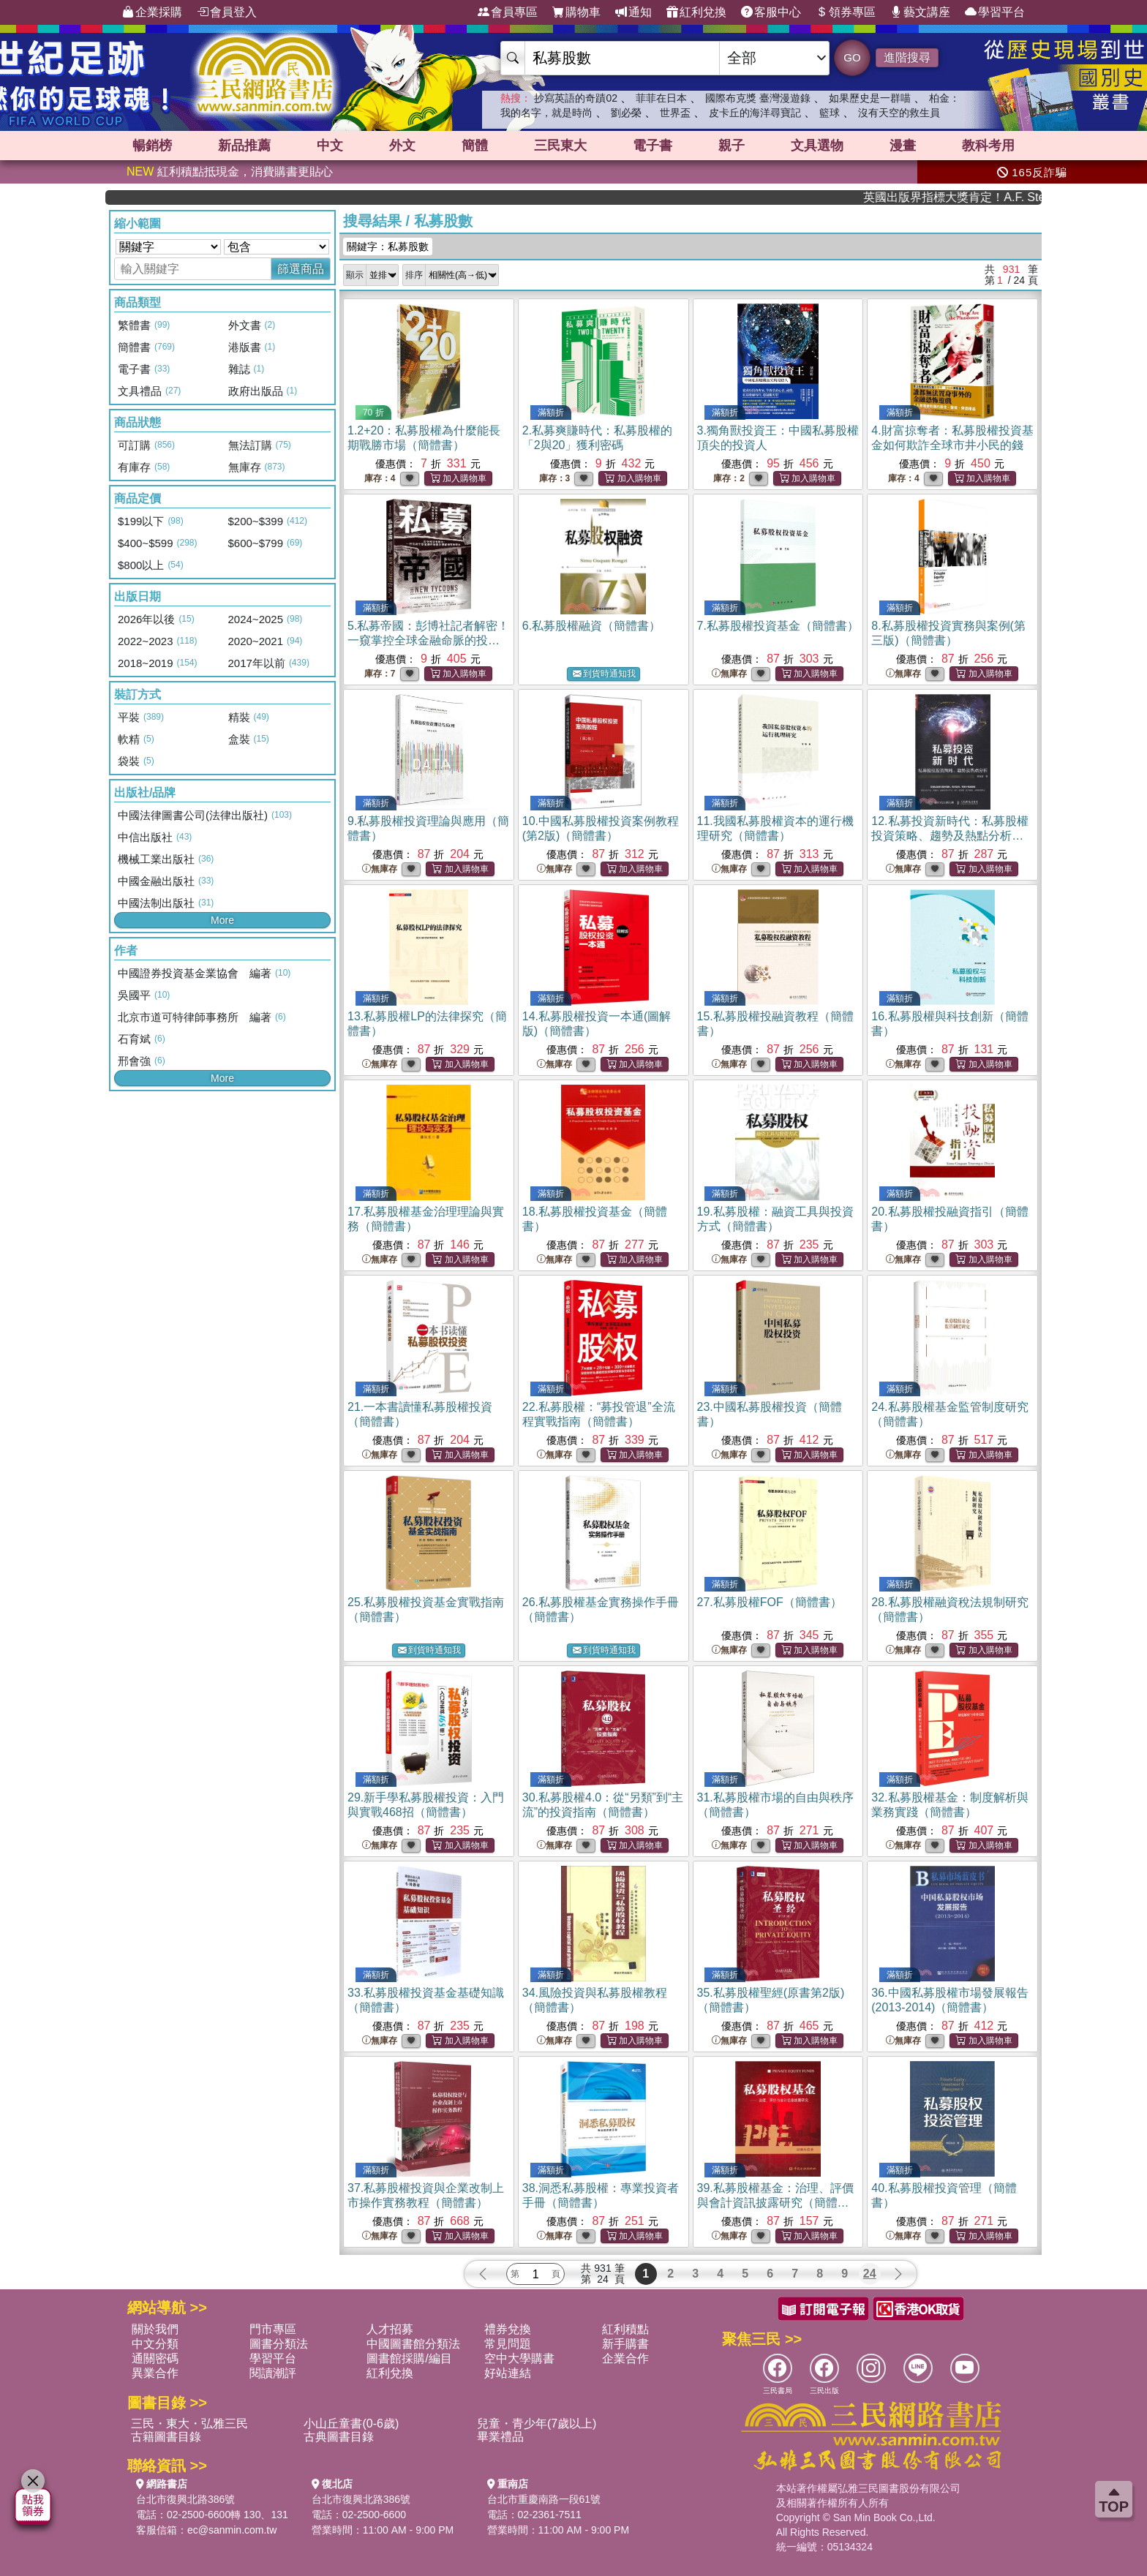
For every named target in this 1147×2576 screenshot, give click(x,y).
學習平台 (995, 12)
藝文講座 (920, 12)
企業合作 (625, 2358)
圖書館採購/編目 (408, 2358)
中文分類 (155, 2344)
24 (869, 2273)
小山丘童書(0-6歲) (351, 2423)
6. (591, 625)
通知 (633, 12)
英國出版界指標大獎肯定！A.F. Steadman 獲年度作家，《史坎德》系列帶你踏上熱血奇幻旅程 (988, 197)
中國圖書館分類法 (413, 2344)
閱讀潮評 (272, 2373)
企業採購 (152, 12)
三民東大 (560, 145)
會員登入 (227, 12)
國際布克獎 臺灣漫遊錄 (758, 98)
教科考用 (988, 145)
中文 (330, 145)
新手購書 (625, 2344)
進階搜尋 (907, 57)
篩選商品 (300, 269)
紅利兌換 (696, 12)
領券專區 (846, 12)
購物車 (576, 12)
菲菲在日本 (661, 98)
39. (775, 2202)
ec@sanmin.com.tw (232, 2530)
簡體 (475, 145)
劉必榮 (626, 112)
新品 (244, 145)
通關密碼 (155, 2358)
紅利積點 (625, 2329)
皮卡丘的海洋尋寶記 (755, 112)
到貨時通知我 (604, 674)
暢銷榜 (152, 145)
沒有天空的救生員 (899, 112)
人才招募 (389, 2329)
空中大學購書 (519, 2358)
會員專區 (508, 12)
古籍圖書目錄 (166, 2436)
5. (428, 640)
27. (769, 1602)
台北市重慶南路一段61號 (544, 2499)
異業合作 (155, 2373)
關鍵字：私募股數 (388, 246)
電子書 (652, 145)
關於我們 (155, 2329)
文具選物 (817, 145)
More (222, 920)
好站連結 (507, 2373)
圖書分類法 (278, 2344)
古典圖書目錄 (339, 2436)
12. (949, 835)
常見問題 (507, 2344)
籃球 (829, 112)
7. (778, 625)
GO (851, 57)
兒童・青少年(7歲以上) (537, 2423)
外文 (402, 145)
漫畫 (903, 145)
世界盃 (675, 112)
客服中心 (771, 12)
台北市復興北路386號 (185, 2499)
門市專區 (272, 2329)
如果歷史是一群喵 (870, 98)
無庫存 (729, 674)
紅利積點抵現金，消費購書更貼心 (230, 171)
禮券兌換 (507, 2329)
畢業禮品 (500, 2436)
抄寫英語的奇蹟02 (575, 98)
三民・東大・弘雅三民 (189, 2423)
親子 (731, 145)
